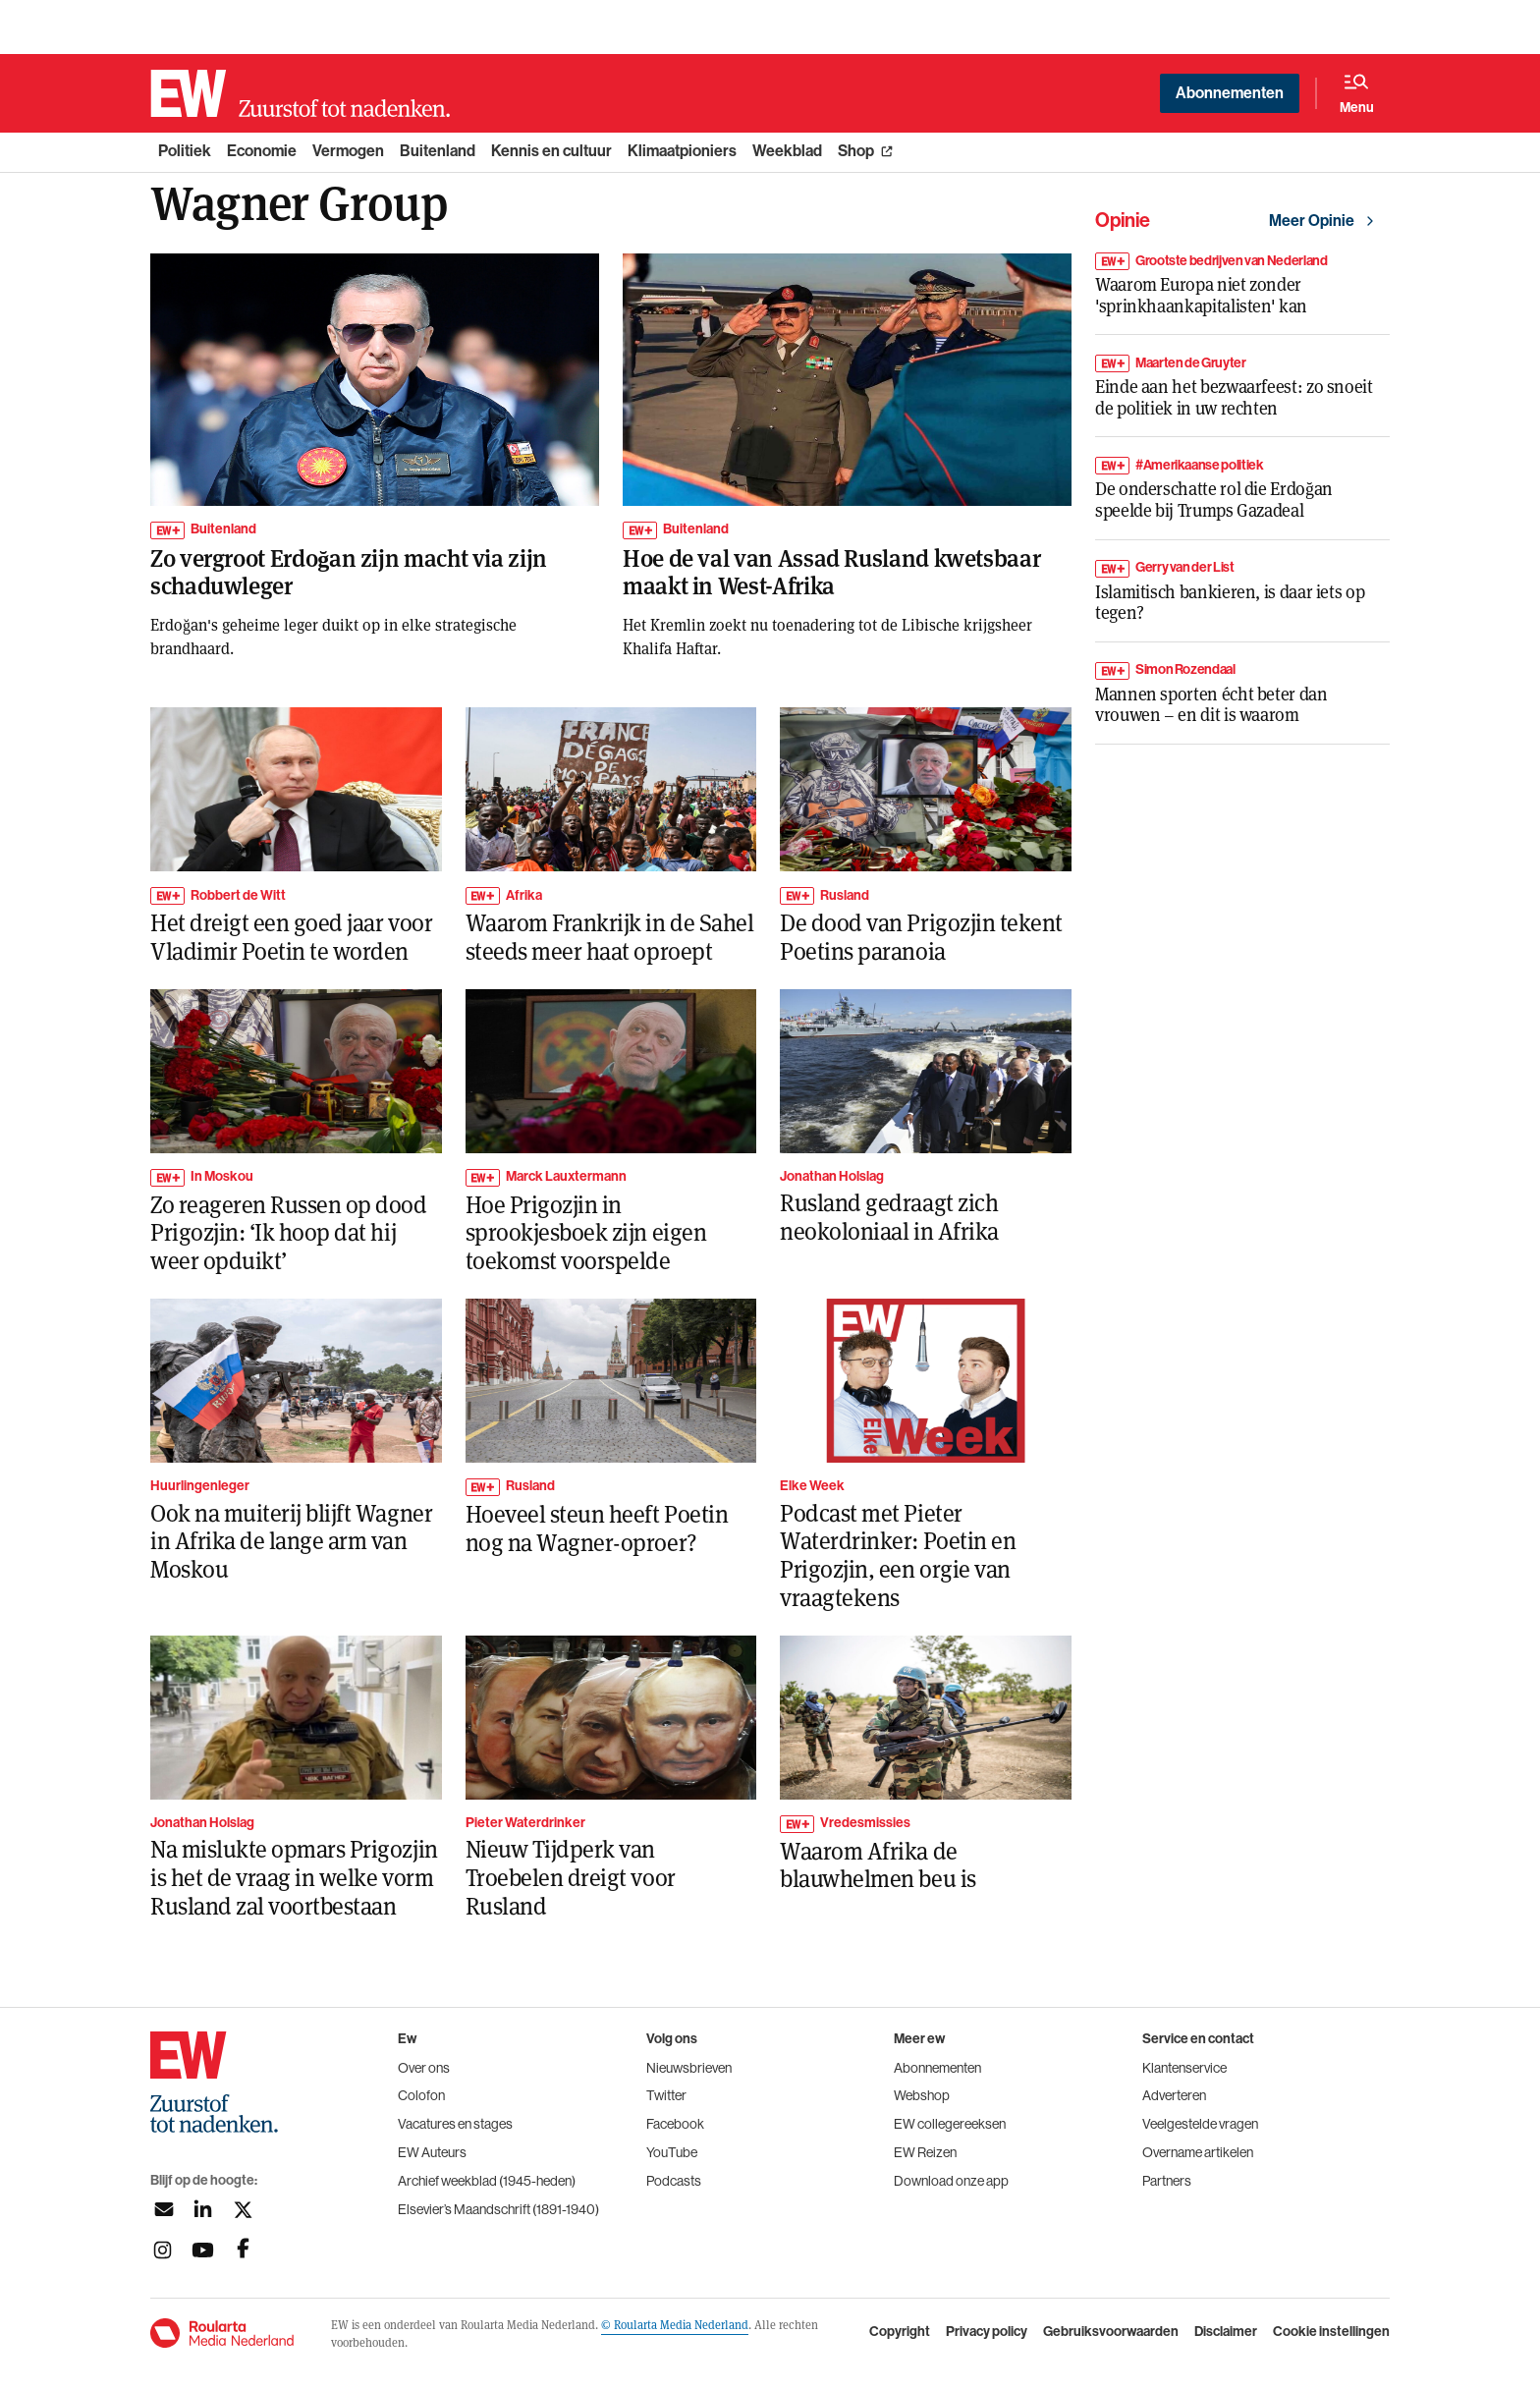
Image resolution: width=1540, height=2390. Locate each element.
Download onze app (951, 2181)
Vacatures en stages (455, 2124)
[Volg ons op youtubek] (203, 2250)
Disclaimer (1225, 2332)
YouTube (671, 2152)
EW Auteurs (432, 2152)
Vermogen (348, 150)
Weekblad (787, 150)
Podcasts (673, 2181)
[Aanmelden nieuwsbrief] (162, 2209)
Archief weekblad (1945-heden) (487, 2181)
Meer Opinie (1311, 220)
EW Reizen (925, 2152)
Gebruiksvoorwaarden (1111, 2332)
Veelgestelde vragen (1200, 2124)
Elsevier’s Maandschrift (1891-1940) (498, 2209)
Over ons (424, 2068)
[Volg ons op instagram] (162, 2250)
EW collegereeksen (950, 2124)
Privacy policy (986, 2332)
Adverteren (1174, 2095)
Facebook (675, 2124)
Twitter (666, 2095)
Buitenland (437, 150)
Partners (1166, 2181)
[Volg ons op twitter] (243, 2209)
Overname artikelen (1197, 2152)
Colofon (421, 2095)
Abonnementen (1230, 92)
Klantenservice (1184, 2068)
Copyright (899, 2332)
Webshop (922, 2095)
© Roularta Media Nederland (674, 2324)
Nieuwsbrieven (689, 2068)
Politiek (184, 150)
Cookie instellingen (1331, 2332)
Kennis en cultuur (551, 150)
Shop (856, 150)
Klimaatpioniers (682, 150)
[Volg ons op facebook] (243, 2250)
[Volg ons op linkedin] (203, 2209)
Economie (262, 150)
